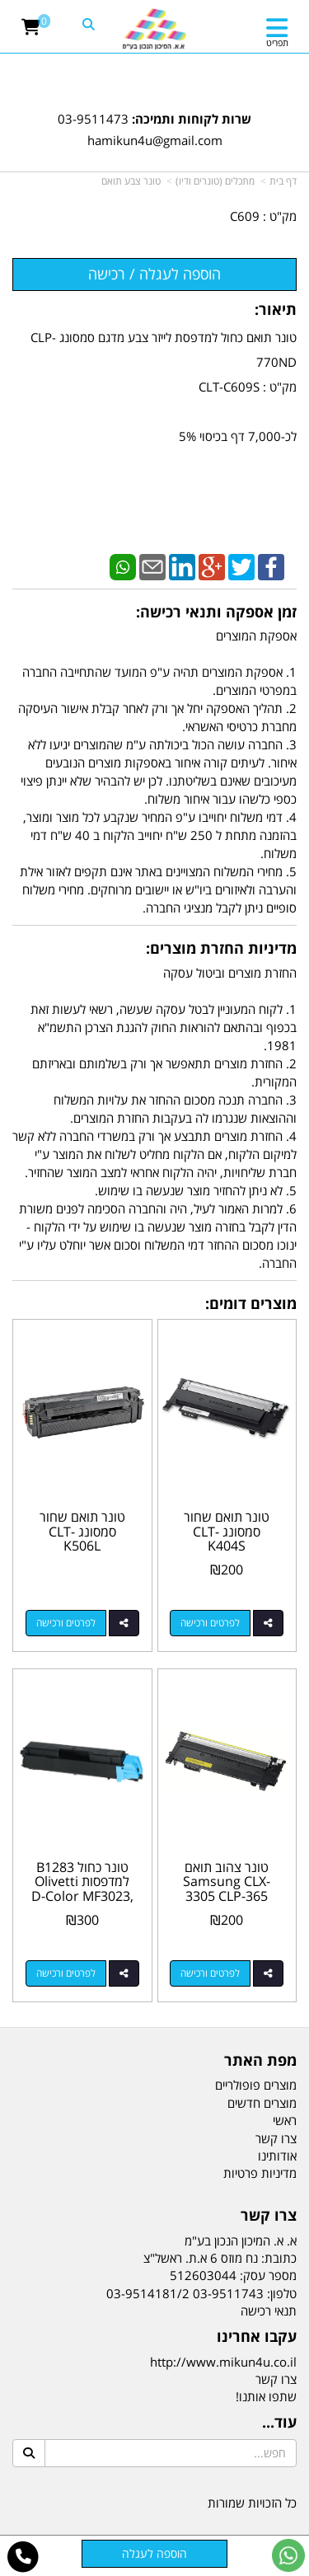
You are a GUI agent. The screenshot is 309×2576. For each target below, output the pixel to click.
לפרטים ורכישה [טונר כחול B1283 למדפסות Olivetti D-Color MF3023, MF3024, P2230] (66, 1973)
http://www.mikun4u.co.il (223, 2361)
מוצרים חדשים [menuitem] (262, 2103)
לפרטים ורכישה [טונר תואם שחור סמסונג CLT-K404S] (210, 1623)
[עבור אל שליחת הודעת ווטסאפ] (288, 2555)
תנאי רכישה (269, 2310)
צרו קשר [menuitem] (276, 2138)
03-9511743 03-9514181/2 (185, 2293)
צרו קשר (276, 2379)
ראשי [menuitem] (285, 2120)
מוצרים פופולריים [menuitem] (256, 2084)
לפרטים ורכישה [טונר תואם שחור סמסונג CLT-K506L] (66, 1623)
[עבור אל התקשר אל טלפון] (23, 2557)
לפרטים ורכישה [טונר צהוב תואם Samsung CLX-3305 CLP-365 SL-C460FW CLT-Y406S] (210, 1973)
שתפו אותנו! (266, 2396)
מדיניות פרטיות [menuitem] (260, 2173)
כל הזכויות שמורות (252, 2502)
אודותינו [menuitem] (277, 2155)
